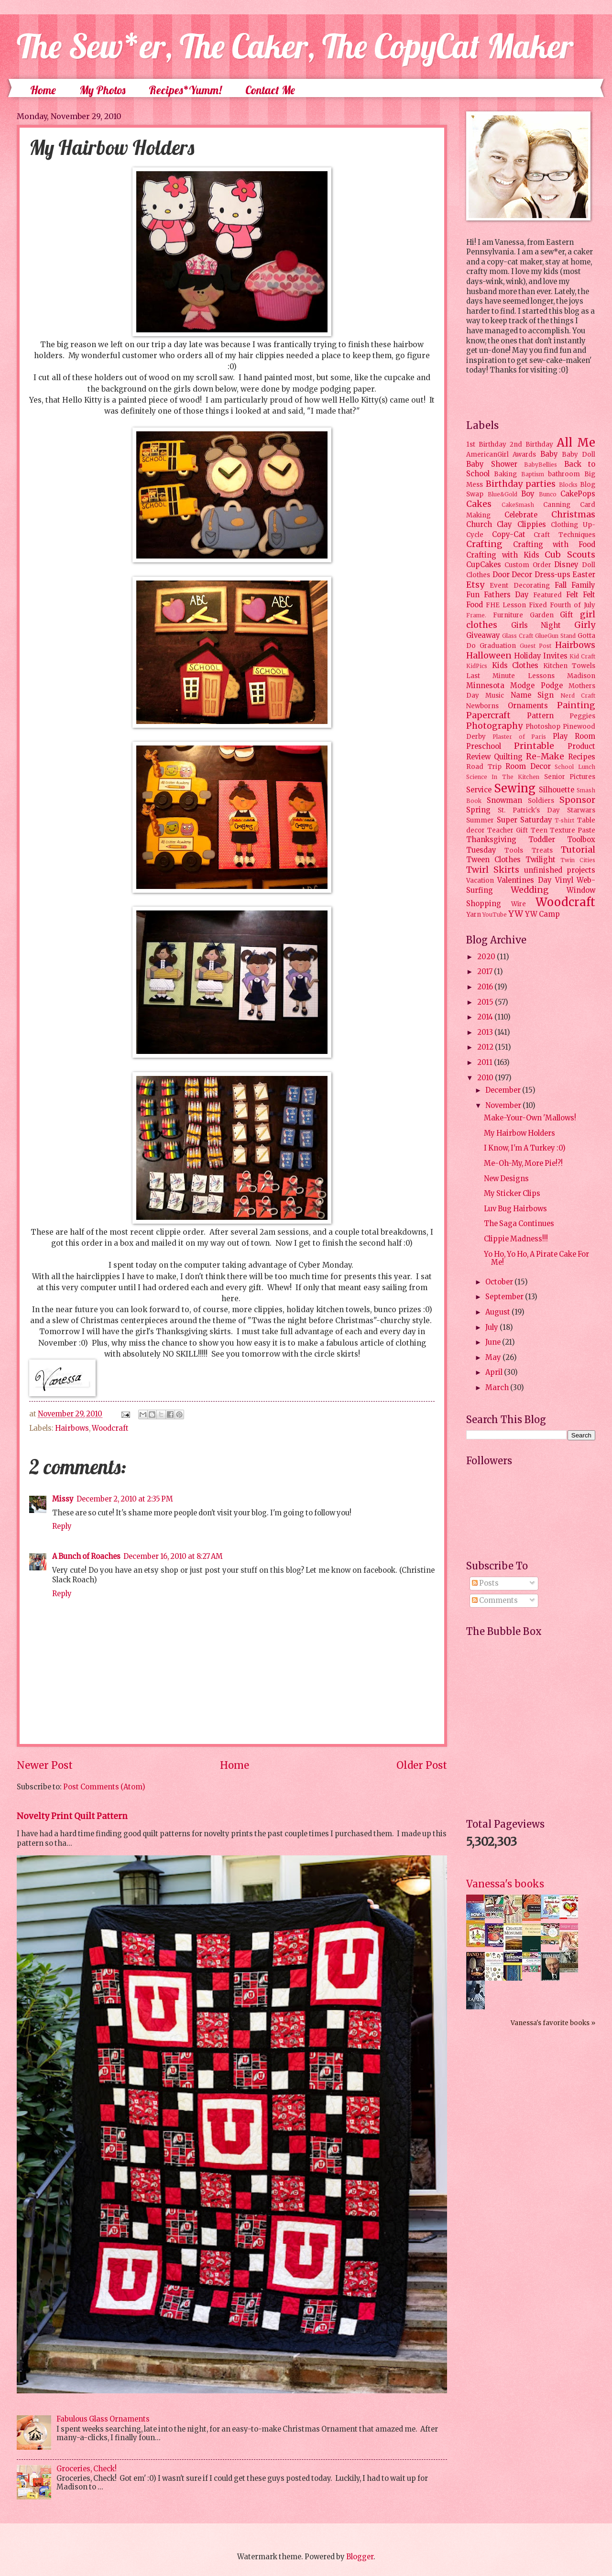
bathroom (564, 474)
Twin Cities (577, 860)
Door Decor (512, 574)
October (499, 1282)
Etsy (475, 585)
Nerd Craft (577, 695)
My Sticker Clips (512, 1193)
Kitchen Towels (569, 666)
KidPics (476, 665)
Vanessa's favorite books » (553, 2023)
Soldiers (541, 801)
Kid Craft (582, 656)
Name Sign (532, 695)
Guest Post (536, 645)
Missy (63, 1499)
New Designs (506, 1178)
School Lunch (575, 766)
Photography (494, 726)
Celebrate (520, 515)
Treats (542, 850)
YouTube (494, 914)
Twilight (540, 859)
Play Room (574, 736)
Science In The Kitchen (502, 776)
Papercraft (488, 715)
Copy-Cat (508, 534)
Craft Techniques (564, 535)
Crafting (484, 544)
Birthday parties (521, 484)
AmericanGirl (487, 454)
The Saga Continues (519, 1223)
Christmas (573, 514)
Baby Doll (578, 454)
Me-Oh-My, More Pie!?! (523, 1163)
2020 (487, 957)
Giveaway (483, 635)
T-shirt (564, 820)
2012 (486, 1047)
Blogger (359, 2557)
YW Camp (542, 914)
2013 (485, 1032)
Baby (549, 454)
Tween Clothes (493, 859)
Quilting (508, 757)
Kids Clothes (515, 665)
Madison (581, 676)
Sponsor (577, 800)
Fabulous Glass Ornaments (103, 2419)
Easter (583, 574)
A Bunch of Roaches (86, 1556)
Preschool (483, 746)
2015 (486, 1002)
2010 (486, 1078)
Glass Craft (517, 635)
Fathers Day (506, 595)
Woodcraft (110, 1428)
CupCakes (483, 564)
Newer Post (45, 1765)
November (504, 1105)
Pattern (540, 716)
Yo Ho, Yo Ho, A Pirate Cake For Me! (536, 1258)
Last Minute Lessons (510, 676)
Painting (576, 705)
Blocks (568, 484)
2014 (485, 1017)
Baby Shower (491, 464)
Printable (534, 746)
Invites (555, 656)
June (493, 1342)
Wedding (530, 890)
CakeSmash (518, 504)
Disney (566, 564)
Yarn (473, 914)
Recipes (581, 757)
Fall (561, 585)
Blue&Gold (502, 494)
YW (515, 914)
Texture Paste (572, 830)
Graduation (498, 646)
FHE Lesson (506, 605)
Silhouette (556, 790)
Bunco (548, 494)
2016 (485, 987)
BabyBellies (540, 464)
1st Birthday (486, 444)
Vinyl (564, 880)
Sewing (515, 788)
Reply (62, 1526)
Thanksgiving (491, 839)
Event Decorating (519, 585)
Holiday (527, 656)
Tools (513, 850)
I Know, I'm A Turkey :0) (525, 1148)
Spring (478, 810)
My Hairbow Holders (519, 1133)
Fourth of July (572, 605)
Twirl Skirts (492, 870)
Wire (518, 904)
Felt (572, 595)
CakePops (577, 494)
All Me (576, 442)
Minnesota (485, 685)
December (503, 1090)
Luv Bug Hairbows (515, 1209)
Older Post (421, 1765)
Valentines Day (524, 880)
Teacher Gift (507, 830)
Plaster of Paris (519, 736)
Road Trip (484, 767)
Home (43, 90)
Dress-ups (552, 574)
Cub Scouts (570, 554)
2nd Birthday (531, 444)
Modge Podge (536, 685)
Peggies (582, 716)
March (497, 1387)
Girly (584, 625)
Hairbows (72, 1428)
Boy (528, 494)
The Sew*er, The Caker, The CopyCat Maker (295, 46)
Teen (539, 830)
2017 (485, 971)
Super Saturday (524, 820)
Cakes (479, 504)
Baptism (532, 474)
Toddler (541, 839)
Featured (547, 595)
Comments (495, 1600)
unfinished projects (559, 870)
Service (479, 790)
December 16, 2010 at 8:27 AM (173, 1556)
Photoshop (542, 727)
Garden (542, 615)
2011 (485, 1062)
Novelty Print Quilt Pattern (72, 1816)
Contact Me (270, 90)
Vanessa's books (505, 1884)
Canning (556, 505)
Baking (505, 474)
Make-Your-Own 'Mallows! (530, 1118)
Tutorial (578, 849)
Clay (504, 524)
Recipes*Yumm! (185, 90)
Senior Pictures (569, 777)
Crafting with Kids (502, 555)
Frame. (476, 615)
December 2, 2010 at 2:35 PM (124, 1499)
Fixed (538, 605)
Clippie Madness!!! (516, 1239)
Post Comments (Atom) (104, 1787)
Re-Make (545, 756)
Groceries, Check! (86, 2469)
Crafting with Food (554, 544)
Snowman (504, 800)
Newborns (482, 706)
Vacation (480, 881)
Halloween (489, 655)
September (505, 1297)
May (494, 1357)
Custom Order (527, 565)
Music (494, 695)
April (494, 1372)
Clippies (531, 524)
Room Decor (528, 766)
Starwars (581, 810)
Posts (485, 1583)
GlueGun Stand (555, 635)
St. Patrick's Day (529, 810)
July (492, 1327)
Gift (566, 615)
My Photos (102, 90)
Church (479, 524)
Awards (524, 454)
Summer (480, 820)
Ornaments (528, 706)
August (498, 1312)
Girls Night (536, 625)
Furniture (508, 615)
